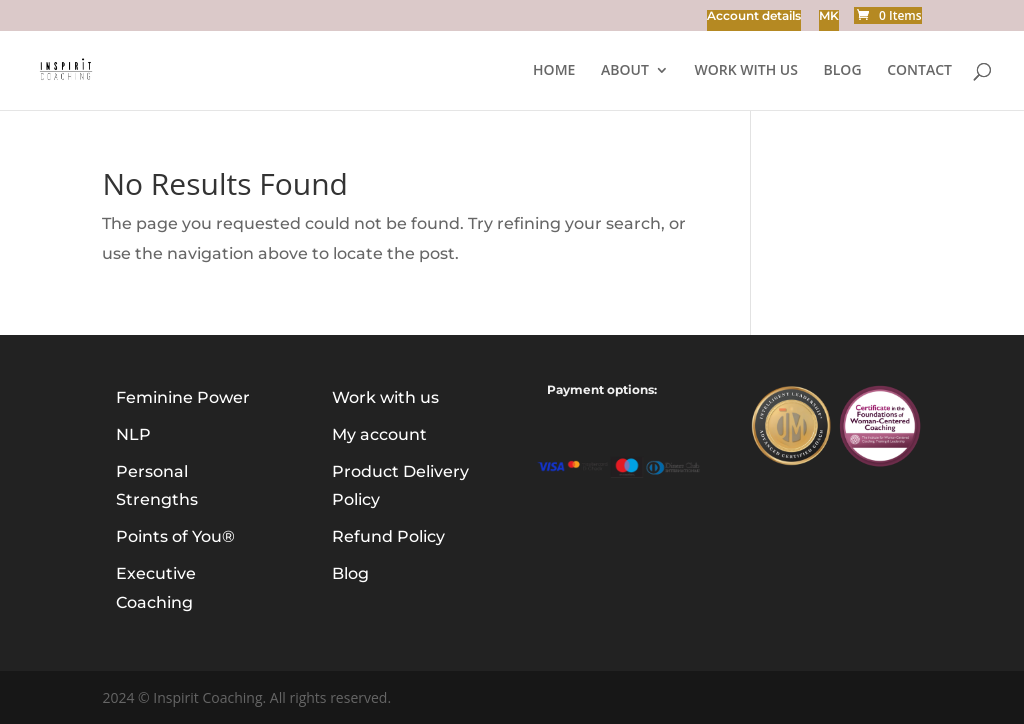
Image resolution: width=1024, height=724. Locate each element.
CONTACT (919, 71)
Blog (350, 573)
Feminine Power (183, 397)
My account (379, 434)
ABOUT (625, 71)
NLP (133, 434)
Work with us (745, 71)
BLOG (843, 71)
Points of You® (175, 536)
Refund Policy (388, 536)
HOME (554, 71)
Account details (754, 16)
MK (829, 16)
